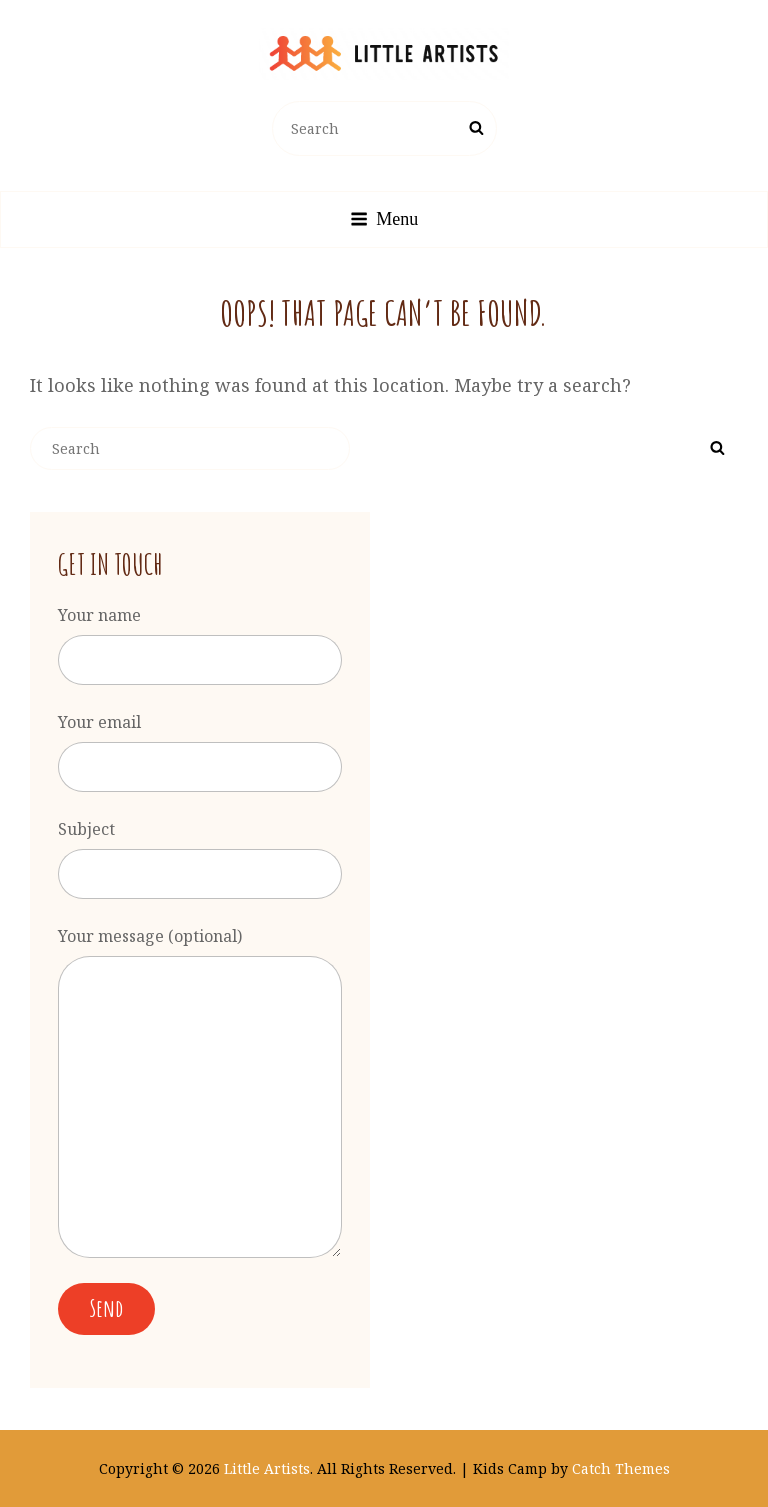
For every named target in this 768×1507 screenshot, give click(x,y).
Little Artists (267, 1468)
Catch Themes (621, 1468)
